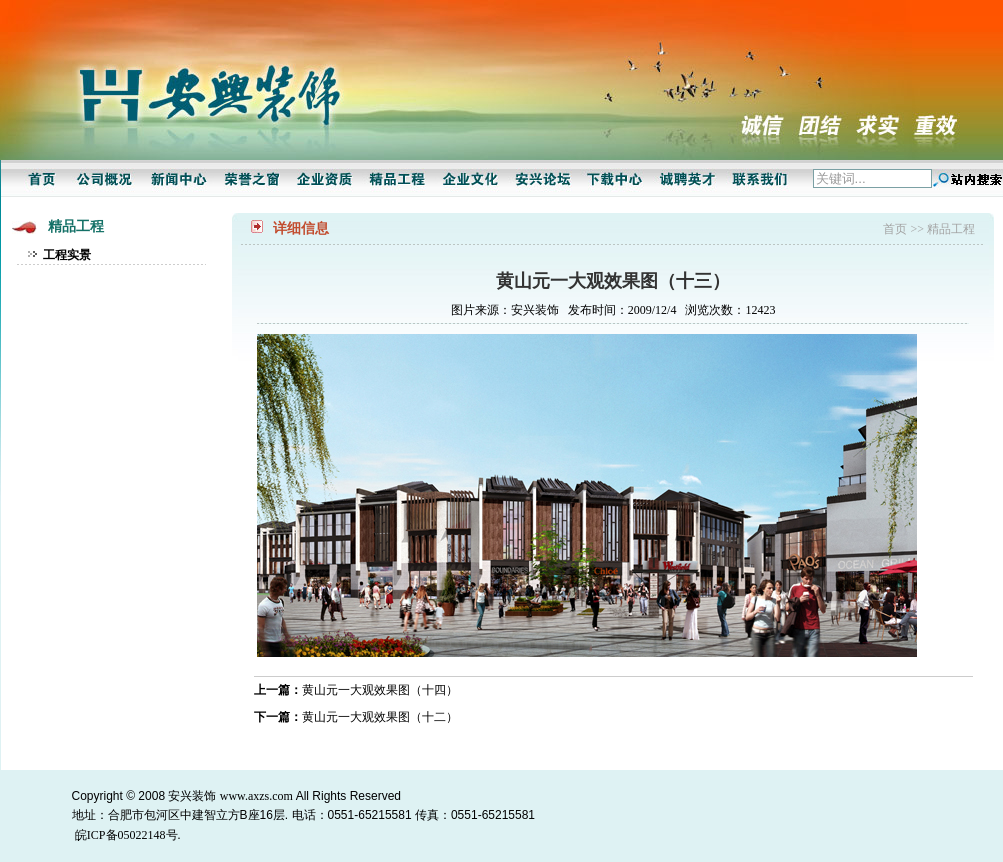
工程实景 (67, 255)
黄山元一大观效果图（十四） (380, 690)
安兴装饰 (192, 796)
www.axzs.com (256, 796)
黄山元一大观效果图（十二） (380, 717)
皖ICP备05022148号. (128, 835)
